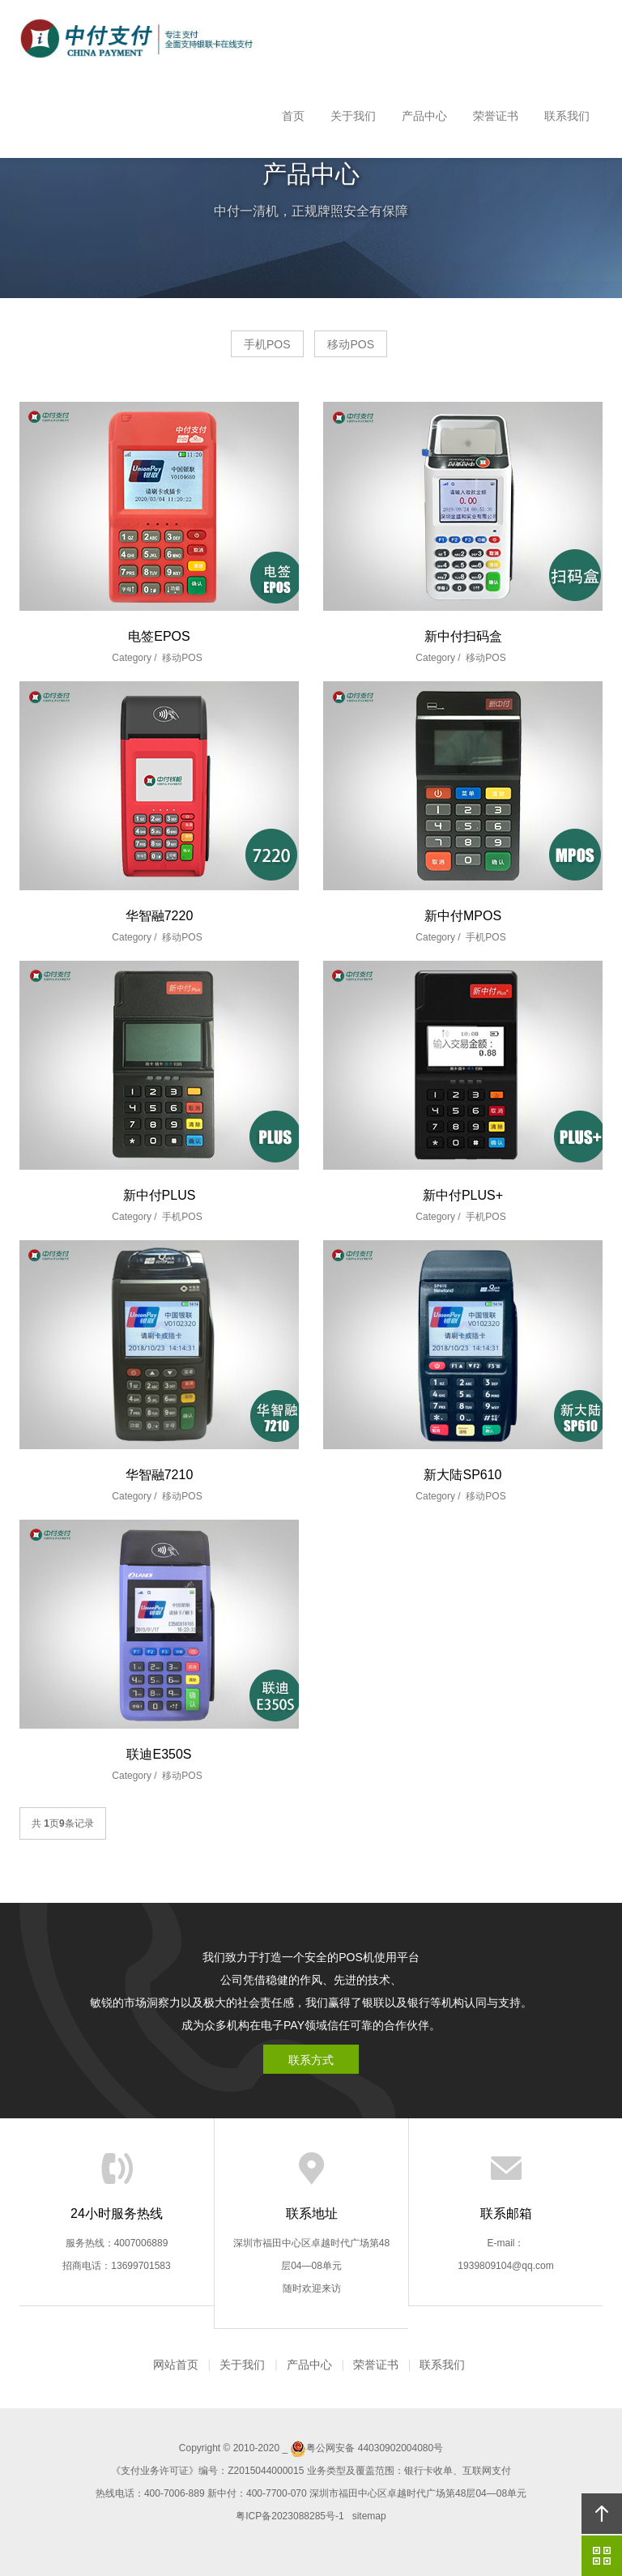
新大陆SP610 (462, 1475)
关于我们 (353, 115)
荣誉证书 (495, 115)
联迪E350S (158, 1754)
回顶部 (602, 2513)
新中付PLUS (159, 1195)
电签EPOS (159, 636)
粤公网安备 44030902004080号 (366, 2448)
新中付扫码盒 (463, 636)
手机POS (267, 344)
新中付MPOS (462, 916)
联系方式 (311, 2060)
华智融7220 (160, 916)
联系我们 (567, 115)
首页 (293, 115)
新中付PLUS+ (463, 1195)
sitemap (369, 2516)
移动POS (350, 344)
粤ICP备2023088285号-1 (289, 2516)
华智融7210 (160, 1475)
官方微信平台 (602, 2555)
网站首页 (175, 2364)
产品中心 (424, 115)
